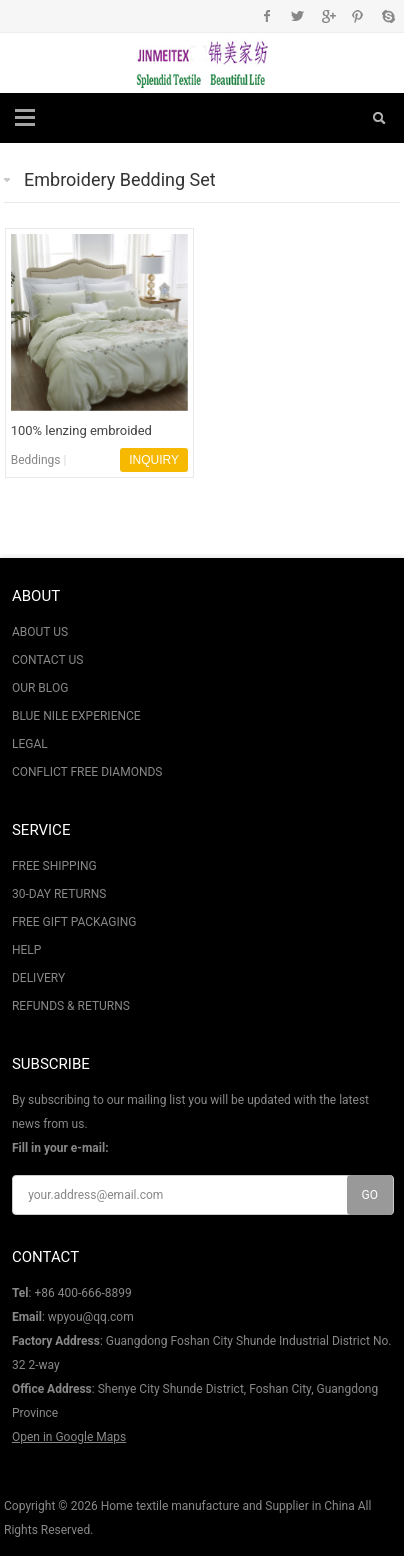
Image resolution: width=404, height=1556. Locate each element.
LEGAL (30, 744)
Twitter (297, 16)
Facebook (267, 16)
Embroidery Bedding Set (120, 179)
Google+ (327, 16)
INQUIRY (154, 460)
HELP (26, 950)
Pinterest (357, 16)
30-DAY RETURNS (59, 894)
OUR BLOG (40, 688)
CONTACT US (47, 660)
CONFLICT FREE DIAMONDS (87, 772)
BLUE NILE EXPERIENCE (76, 716)
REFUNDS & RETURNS (71, 1006)
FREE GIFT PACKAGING (74, 922)
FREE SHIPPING (54, 866)
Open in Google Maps (69, 1437)
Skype (387, 16)
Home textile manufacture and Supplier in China (228, 1506)
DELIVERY (38, 978)
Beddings (36, 460)
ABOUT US (40, 632)
